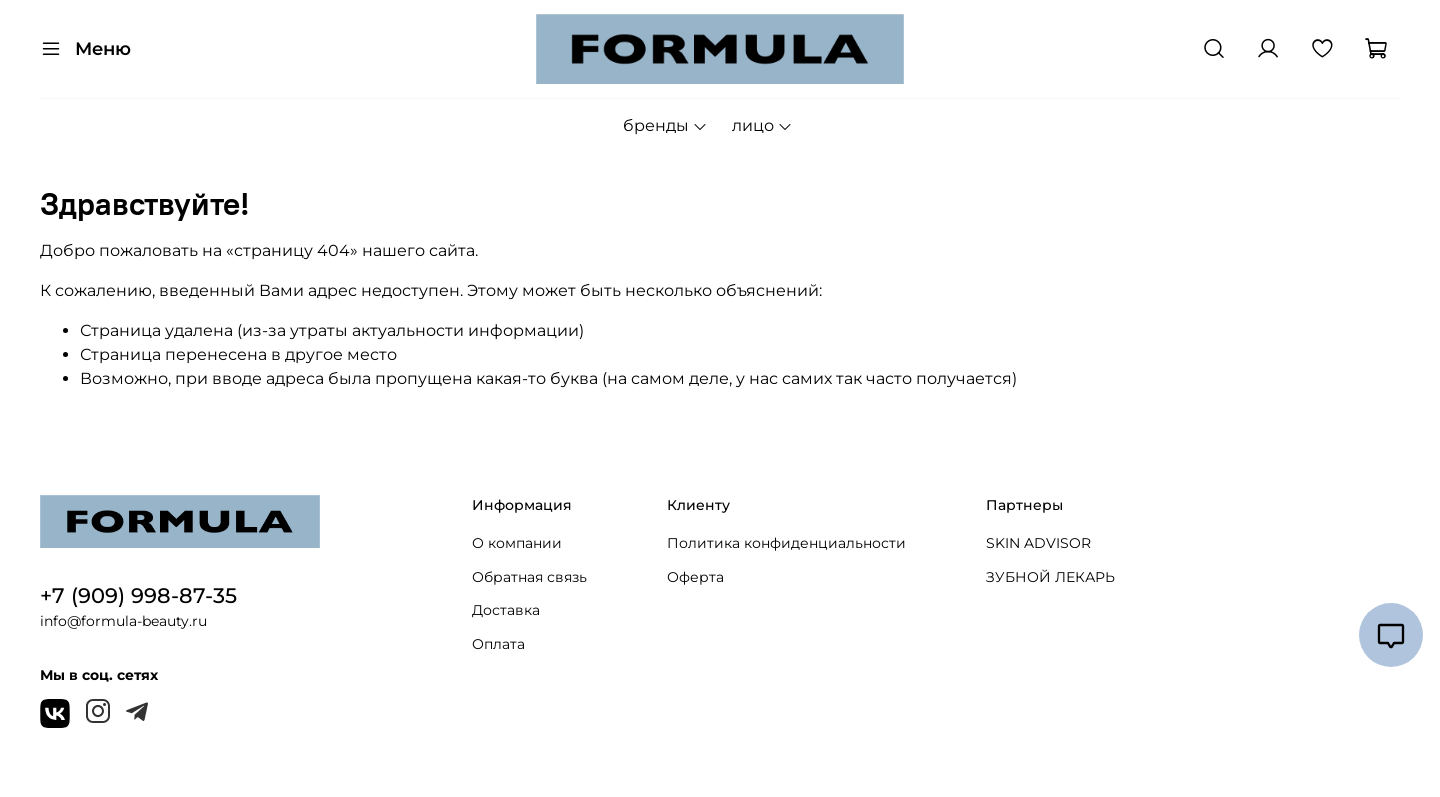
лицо (762, 125)
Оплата (498, 644)
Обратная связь (529, 577)
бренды (665, 125)
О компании (517, 543)
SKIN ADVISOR (1038, 543)
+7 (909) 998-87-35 (138, 595)
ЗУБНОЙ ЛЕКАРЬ (1050, 577)
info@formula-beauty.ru (123, 621)
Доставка (506, 610)
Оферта (695, 577)
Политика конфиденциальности (786, 543)
